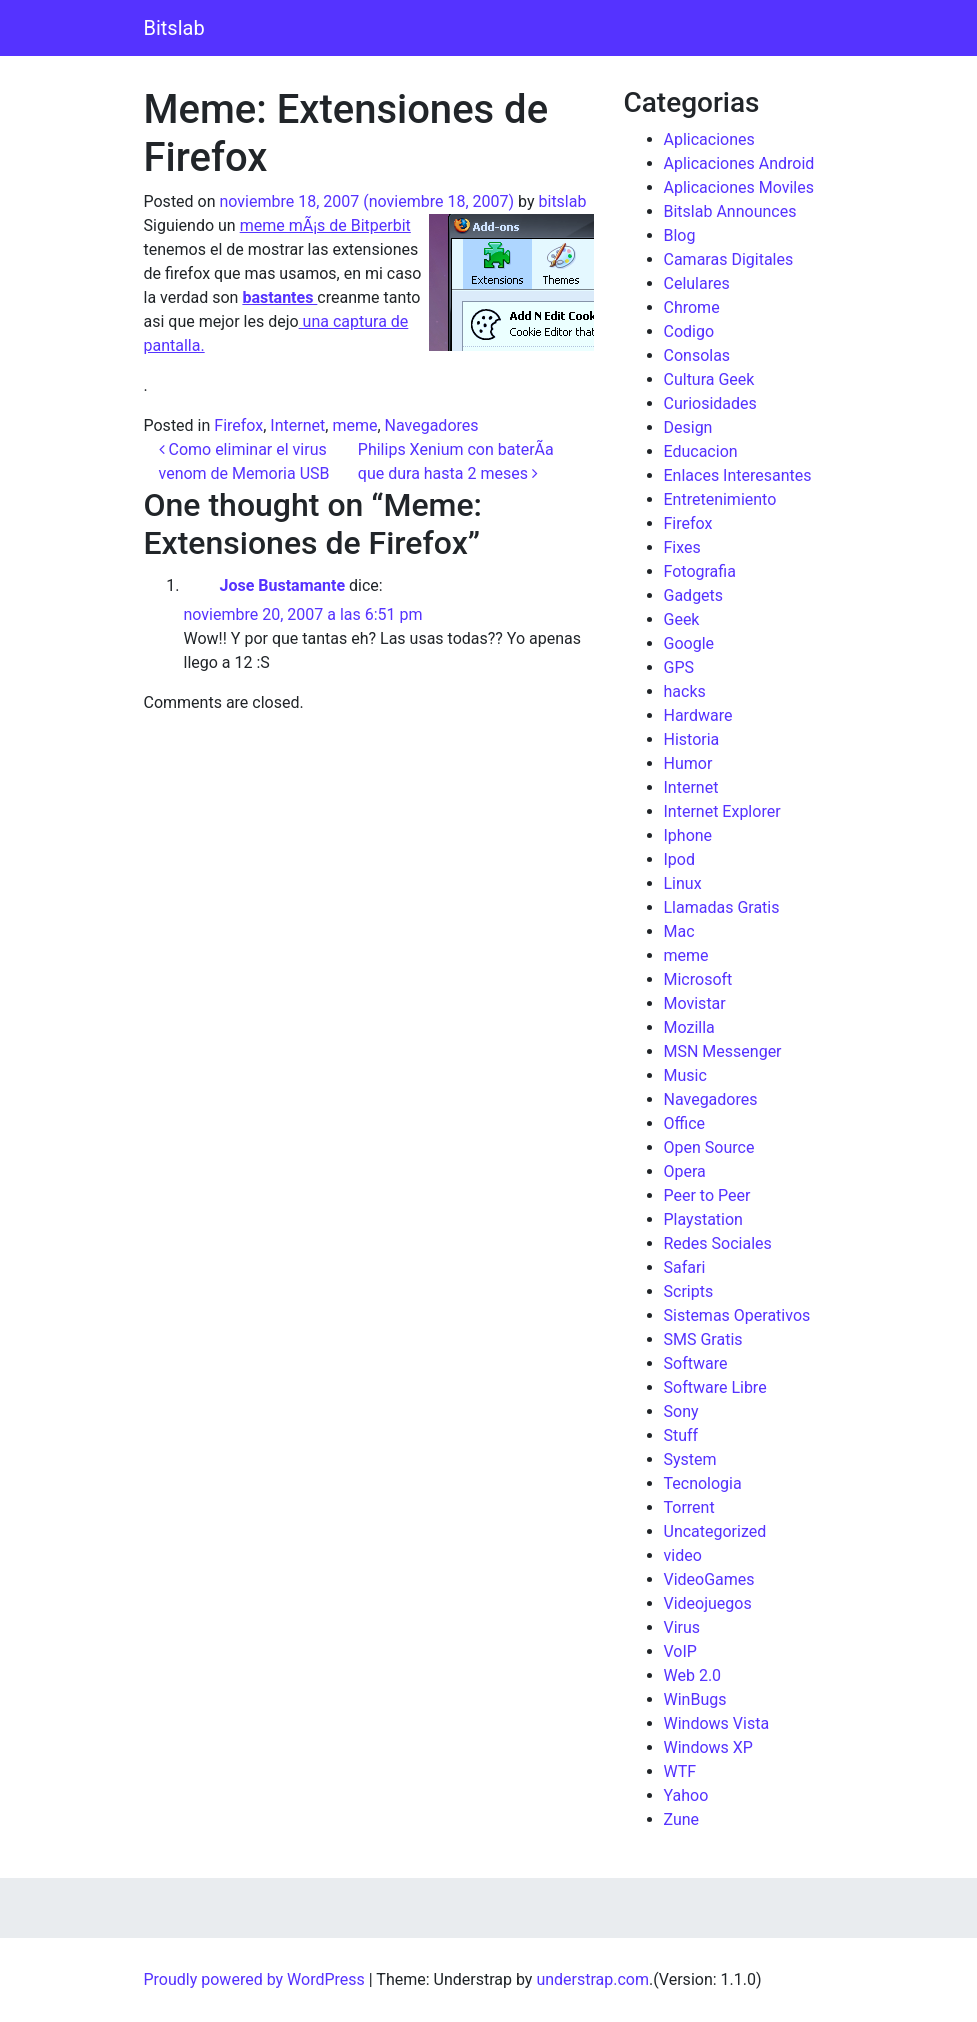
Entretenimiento (720, 499)
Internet (297, 425)
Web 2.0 (693, 1675)
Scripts (689, 1291)
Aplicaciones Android (739, 163)
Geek (682, 619)
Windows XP (708, 1747)
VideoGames (709, 1579)
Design (688, 427)
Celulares (697, 283)
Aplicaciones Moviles (739, 187)
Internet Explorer (722, 811)
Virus (682, 1627)
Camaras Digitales (729, 259)
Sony (681, 1411)
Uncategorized (715, 1531)
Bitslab (174, 28)
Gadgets (694, 595)
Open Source (709, 1147)
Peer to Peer (707, 1195)
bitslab (563, 201)
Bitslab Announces (730, 211)
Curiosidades (710, 403)
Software (696, 1363)
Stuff (681, 1435)
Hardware (698, 715)
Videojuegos (708, 1603)
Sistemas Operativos (737, 1315)
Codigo (689, 331)
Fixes (682, 547)
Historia (692, 739)
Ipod (679, 859)
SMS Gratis (703, 1339)
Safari (685, 1267)
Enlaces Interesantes (738, 475)
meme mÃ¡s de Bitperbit (325, 225)
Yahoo (686, 1795)
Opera (685, 1171)
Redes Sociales (718, 1243)
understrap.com (592, 1979)
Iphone (688, 835)
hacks (685, 691)
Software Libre (715, 1387)
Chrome (692, 307)
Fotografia (700, 571)
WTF (680, 1771)
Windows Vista (717, 1723)
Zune (682, 1819)
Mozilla (689, 1027)
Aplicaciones (709, 139)
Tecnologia (703, 1483)
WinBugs (695, 1699)
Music (685, 1075)
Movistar (695, 1003)
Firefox (238, 425)
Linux (683, 883)
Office (685, 1123)
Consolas (697, 355)
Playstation (703, 1219)
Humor (688, 763)
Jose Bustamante (282, 585)
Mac (679, 931)
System (690, 1459)
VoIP (680, 1651)
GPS (679, 667)
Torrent (689, 1507)
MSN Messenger (723, 1051)
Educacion (701, 451)
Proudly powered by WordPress (254, 1979)
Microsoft (698, 979)
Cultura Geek (709, 379)
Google (689, 643)
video (683, 1555)
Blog (680, 235)
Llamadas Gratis (722, 907)
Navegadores (432, 425)
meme (354, 425)
